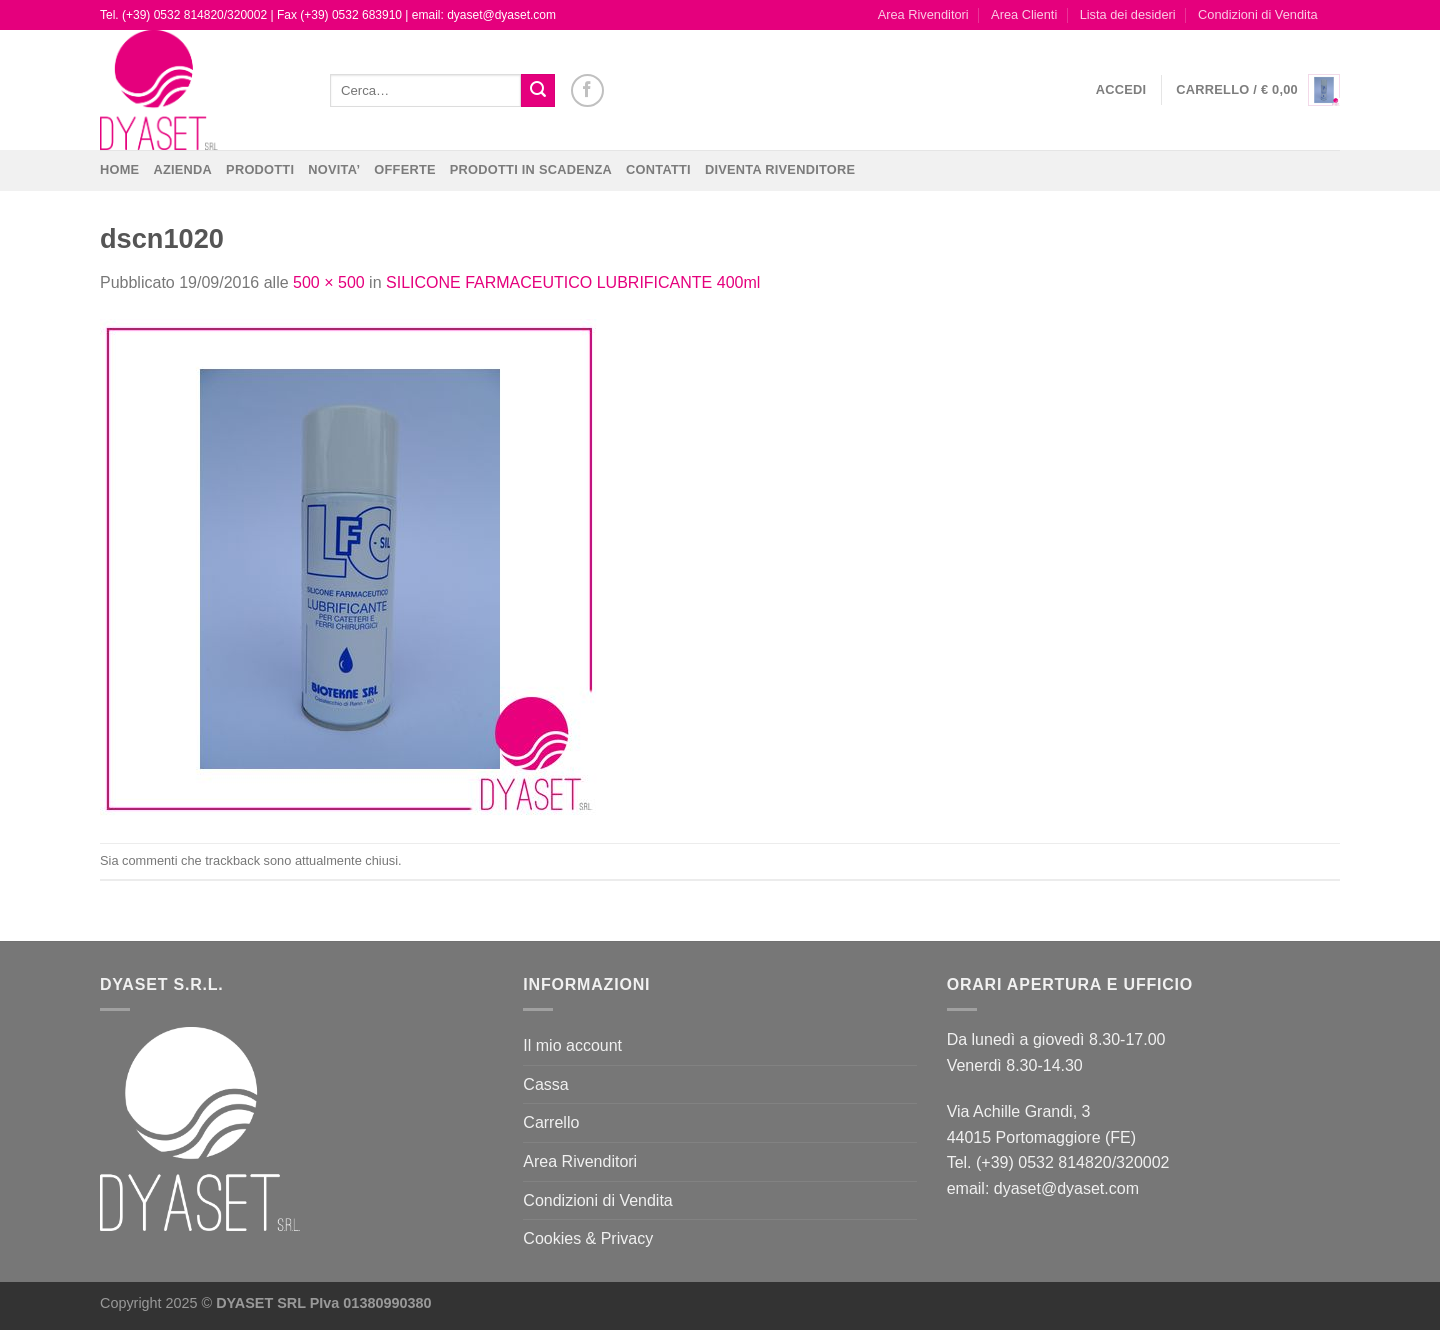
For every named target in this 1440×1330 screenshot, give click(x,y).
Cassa (545, 1084)
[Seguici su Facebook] (587, 90)
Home (119, 169)
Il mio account (572, 1045)
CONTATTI (658, 169)
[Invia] (538, 91)
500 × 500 (329, 282)
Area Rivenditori (923, 14)
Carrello (551, 1122)
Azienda (182, 169)
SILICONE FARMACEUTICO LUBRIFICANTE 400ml (573, 282)
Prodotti (260, 169)
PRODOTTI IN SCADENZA (531, 169)
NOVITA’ (334, 169)
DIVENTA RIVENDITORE (780, 169)
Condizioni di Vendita (1258, 14)
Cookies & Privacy (588, 1238)
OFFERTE (405, 169)
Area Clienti (1024, 14)
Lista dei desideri (1128, 14)
